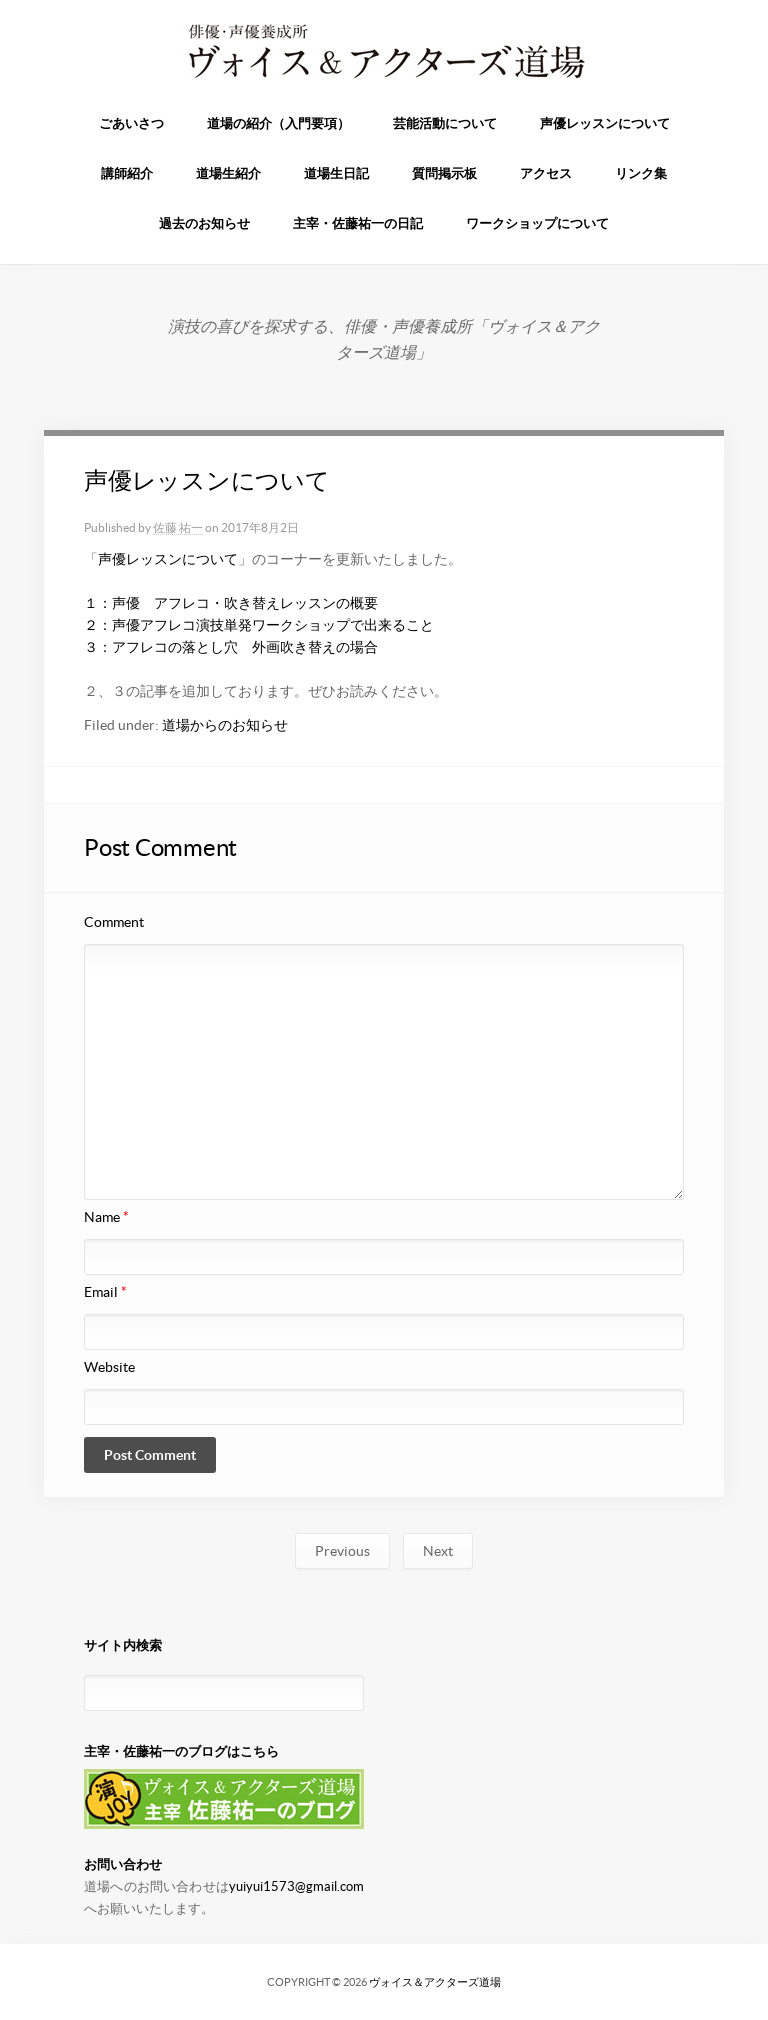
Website (109, 1367)
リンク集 (641, 173)
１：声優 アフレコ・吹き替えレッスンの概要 (231, 603)
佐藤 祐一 (178, 527)
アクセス (546, 173)
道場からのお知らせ (225, 725)
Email (105, 1292)
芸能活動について (445, 123)
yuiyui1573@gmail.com (296, 1886)
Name (106, 1217)
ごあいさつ (131, 123)
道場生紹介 (228, 173)
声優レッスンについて (605, 123)
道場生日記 (336, 173)
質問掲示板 (444, 173)
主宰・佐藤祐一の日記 (358, 223)
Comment (114, 922)
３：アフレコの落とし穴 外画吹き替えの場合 (231, 647)
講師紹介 (127, 173)
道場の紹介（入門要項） (278, 123)
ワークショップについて (537, 223)
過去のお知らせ (204, 223)
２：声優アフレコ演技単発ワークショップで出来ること (259, 625)
